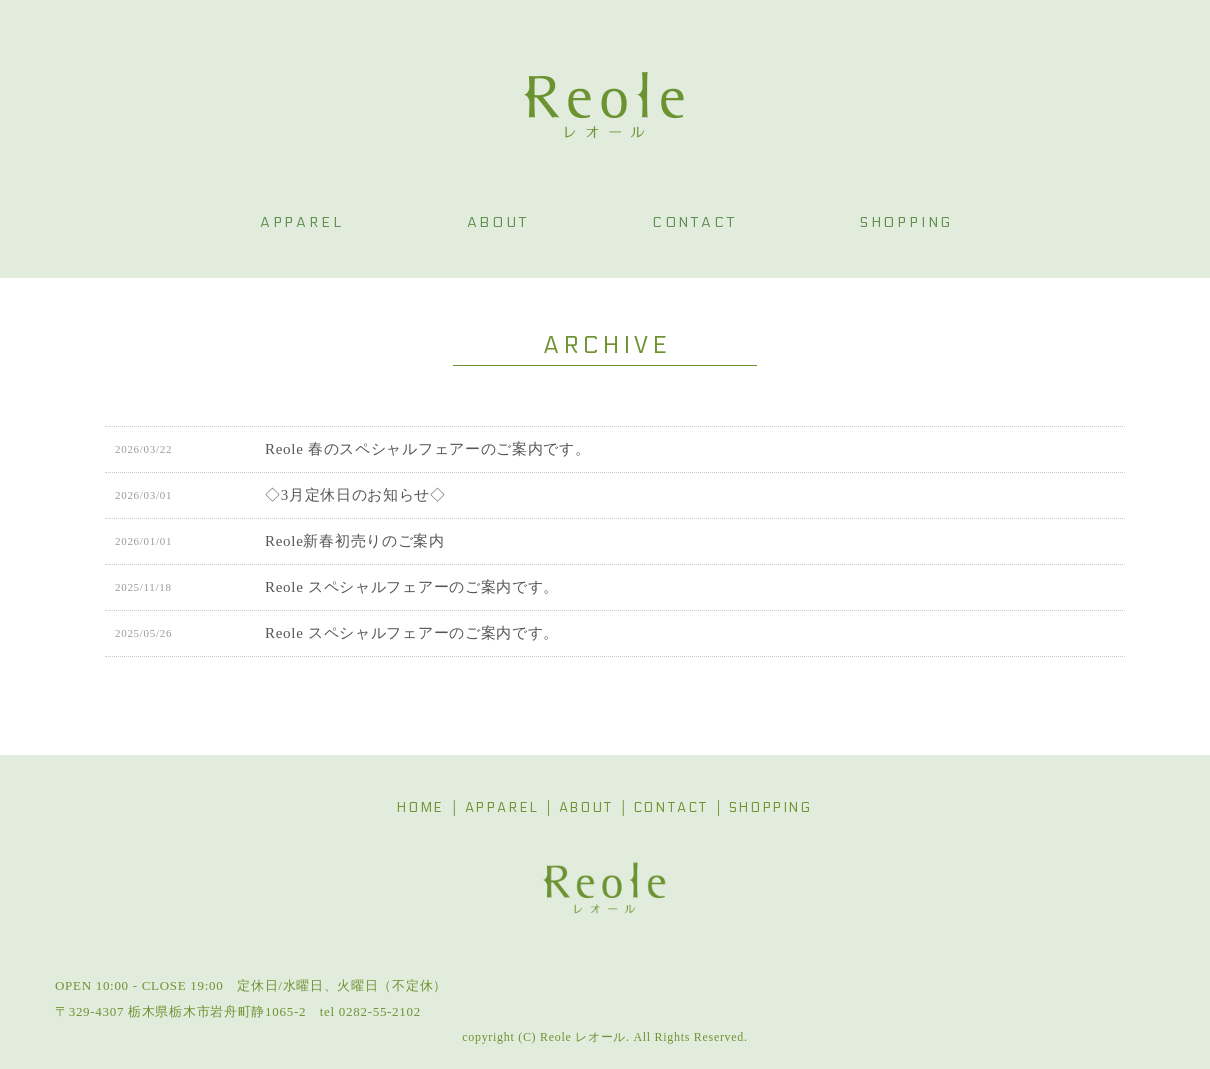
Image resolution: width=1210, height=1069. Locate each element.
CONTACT (671, 808)
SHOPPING (771, 808)
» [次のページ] (672, 690)
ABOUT (586, 808)
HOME (420, 808)
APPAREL (502, 808)
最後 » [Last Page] (712, 690)
